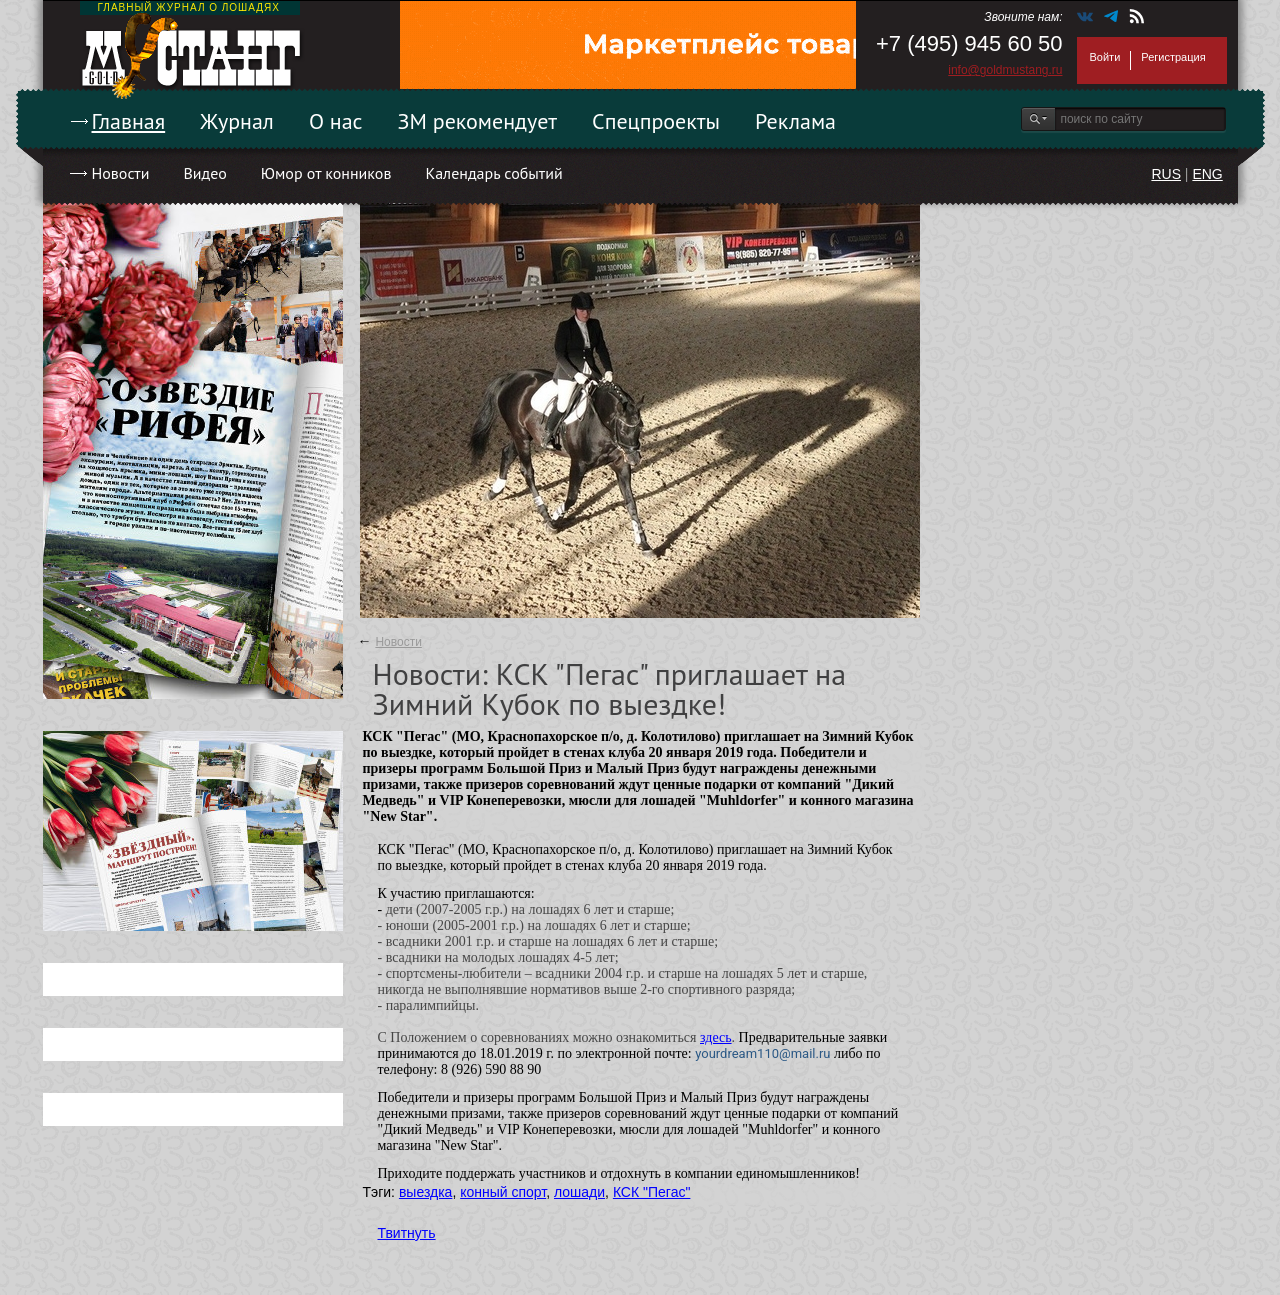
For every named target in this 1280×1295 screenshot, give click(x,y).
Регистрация (1173, 57)
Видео (204, 173)
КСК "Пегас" (652, 1192)
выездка (425, 1192)
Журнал (237, 121)
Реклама (795, 121)
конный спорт (503, 1192)
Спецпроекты (656, 121)
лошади (579, 1192)
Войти (1105, 57)
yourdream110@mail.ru (762, 1053)
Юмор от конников (326, 173)
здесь (716, 1037)
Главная (129, 121)
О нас (336, 121)
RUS (1166, 174)
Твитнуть (407, 1233)
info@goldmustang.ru (1005, 70)
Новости (121, 173)
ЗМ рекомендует (478, 121)
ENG (1207, 174)
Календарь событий (493, 173)
